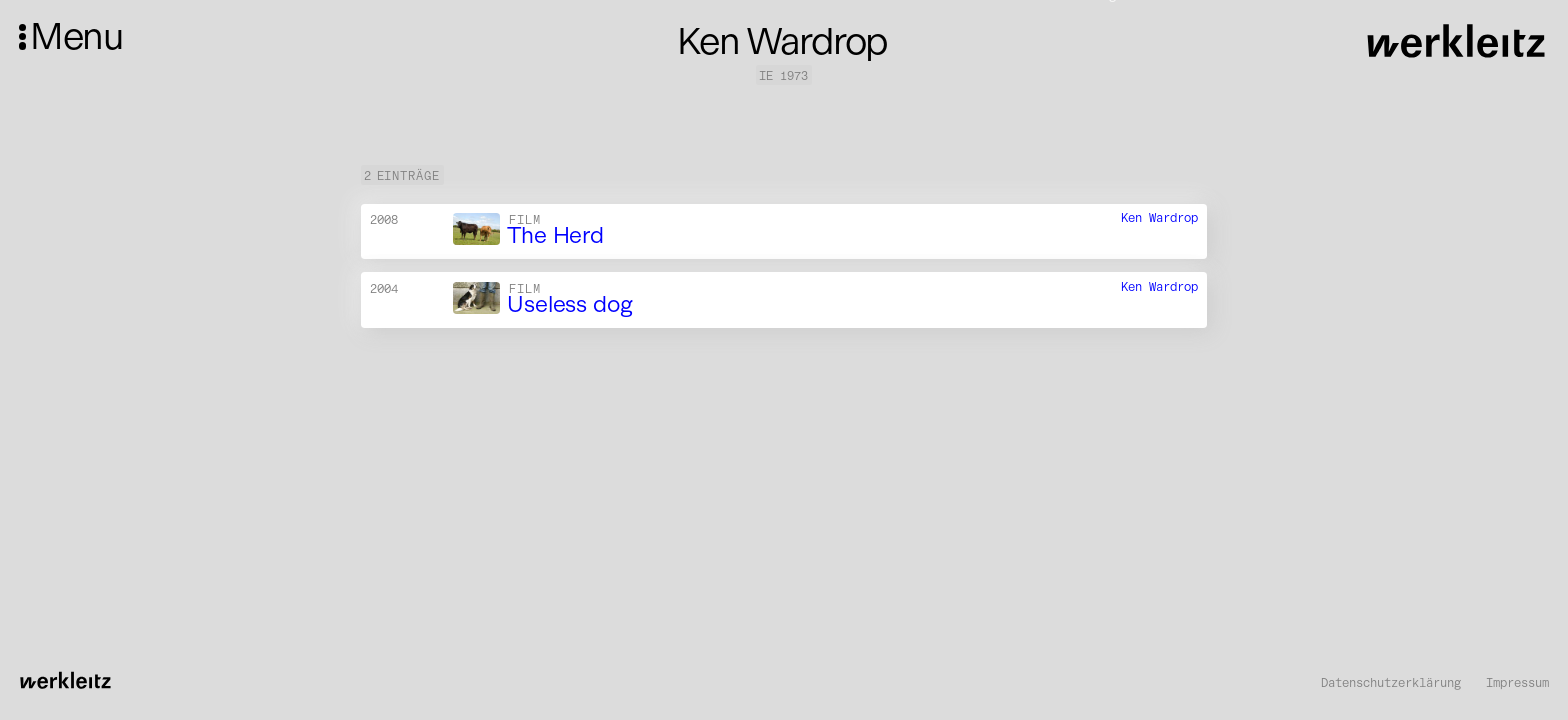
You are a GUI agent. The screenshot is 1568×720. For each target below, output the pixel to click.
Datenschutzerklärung (1391, 683)
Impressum (1517, 683)
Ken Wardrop (1159, 217)
